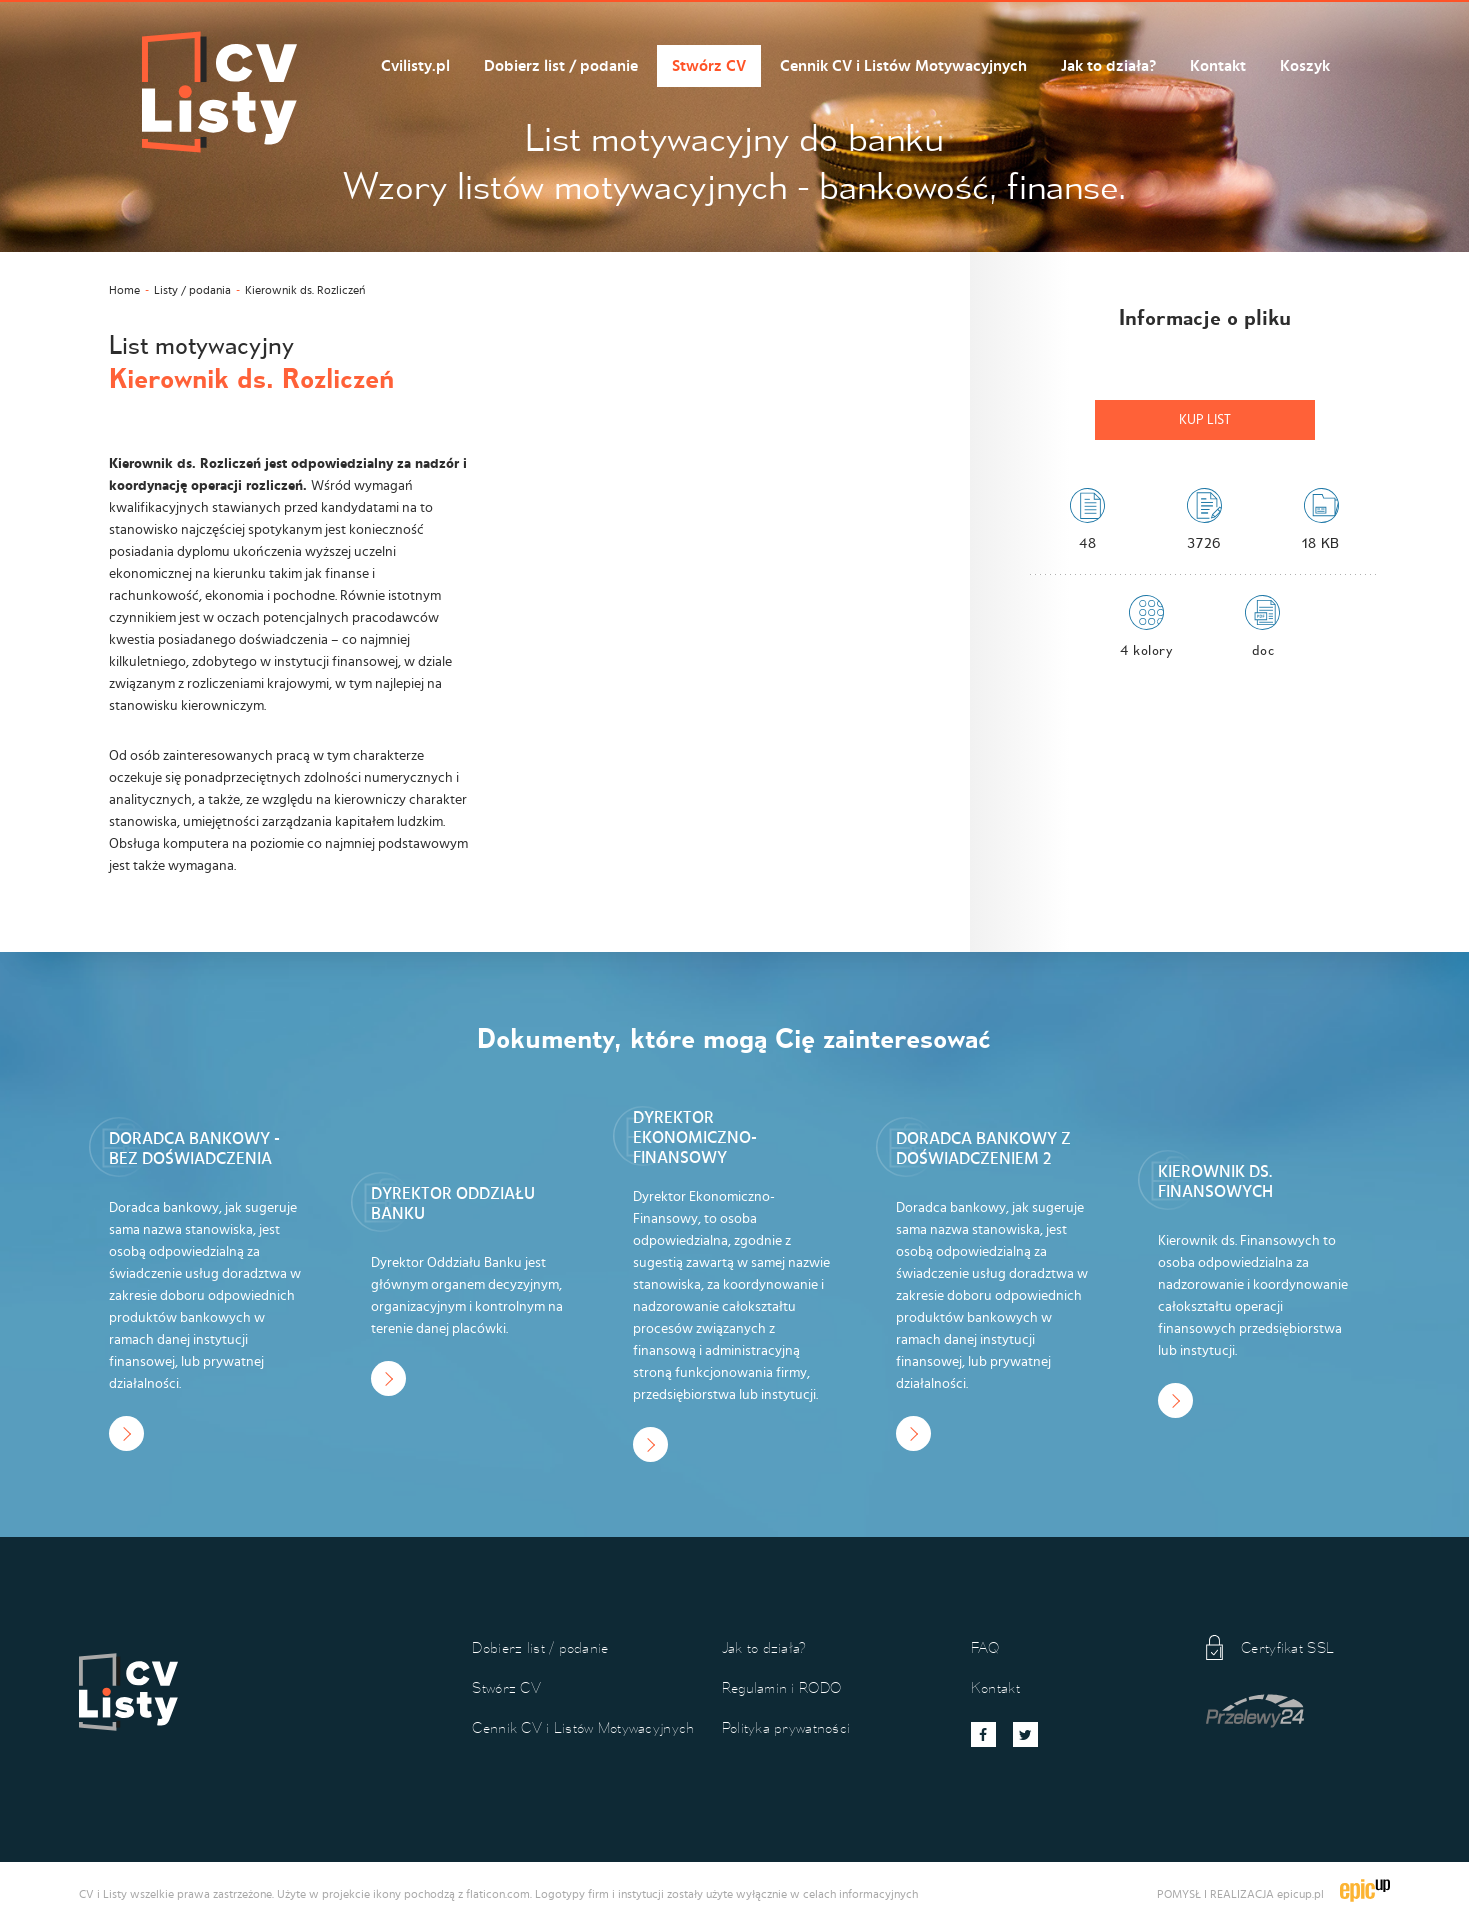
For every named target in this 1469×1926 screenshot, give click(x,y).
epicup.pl (1300, 1894)
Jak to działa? (1108, 66)
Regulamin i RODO (781, 1687)
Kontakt (1218, 66)
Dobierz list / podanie (561, 66)
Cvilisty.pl (415, 66)
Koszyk (1305, 66)
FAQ (985, 1647)
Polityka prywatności (786, 1727)
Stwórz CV (709, 66)
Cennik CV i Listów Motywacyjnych (903, 66)
